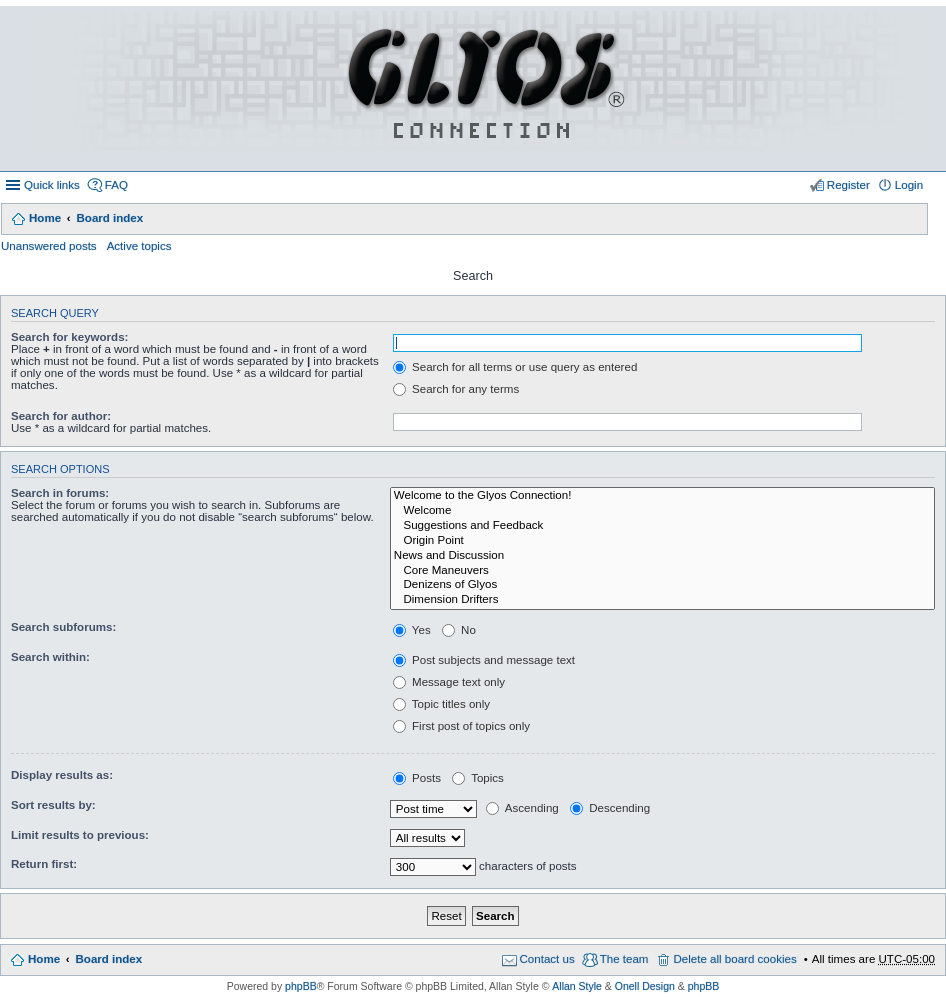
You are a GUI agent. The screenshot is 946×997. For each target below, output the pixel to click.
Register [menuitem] (848, 185)
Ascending (522, 808)
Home (45, 218)
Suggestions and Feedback (662, 526)
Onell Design (645, 986)
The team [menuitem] (624, 959)
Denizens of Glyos (662, 585)
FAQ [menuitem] (116, 185)
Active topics (139, 246)
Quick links (52, 185)
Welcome (662, 511)
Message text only (449, 682)
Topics (478, 778)
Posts (417, 778)
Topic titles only (441, 704)
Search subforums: (63, 627)
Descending (610, 808)
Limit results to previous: (80, 835)
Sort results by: (53, 805)
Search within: (50, 657)
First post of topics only (461, 726)
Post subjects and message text (484, 660)
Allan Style (577, 986)
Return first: (44, 864)
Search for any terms (456, 389)
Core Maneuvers (662, 571)
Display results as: (62, 775)
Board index (109, 218)
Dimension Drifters (662, 600)
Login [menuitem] (909, 185)
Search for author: (61, 416)
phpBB (301, 986)
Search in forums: (60, 493)
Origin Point (662, 541)
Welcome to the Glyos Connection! (662, 496)
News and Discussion (662, 556)
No (459, 630)
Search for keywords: (69, 337)
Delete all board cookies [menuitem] (734, 959)
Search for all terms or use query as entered (515, 367)
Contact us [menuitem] (547, 959)
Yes (412, 630)
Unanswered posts (49, 246)
